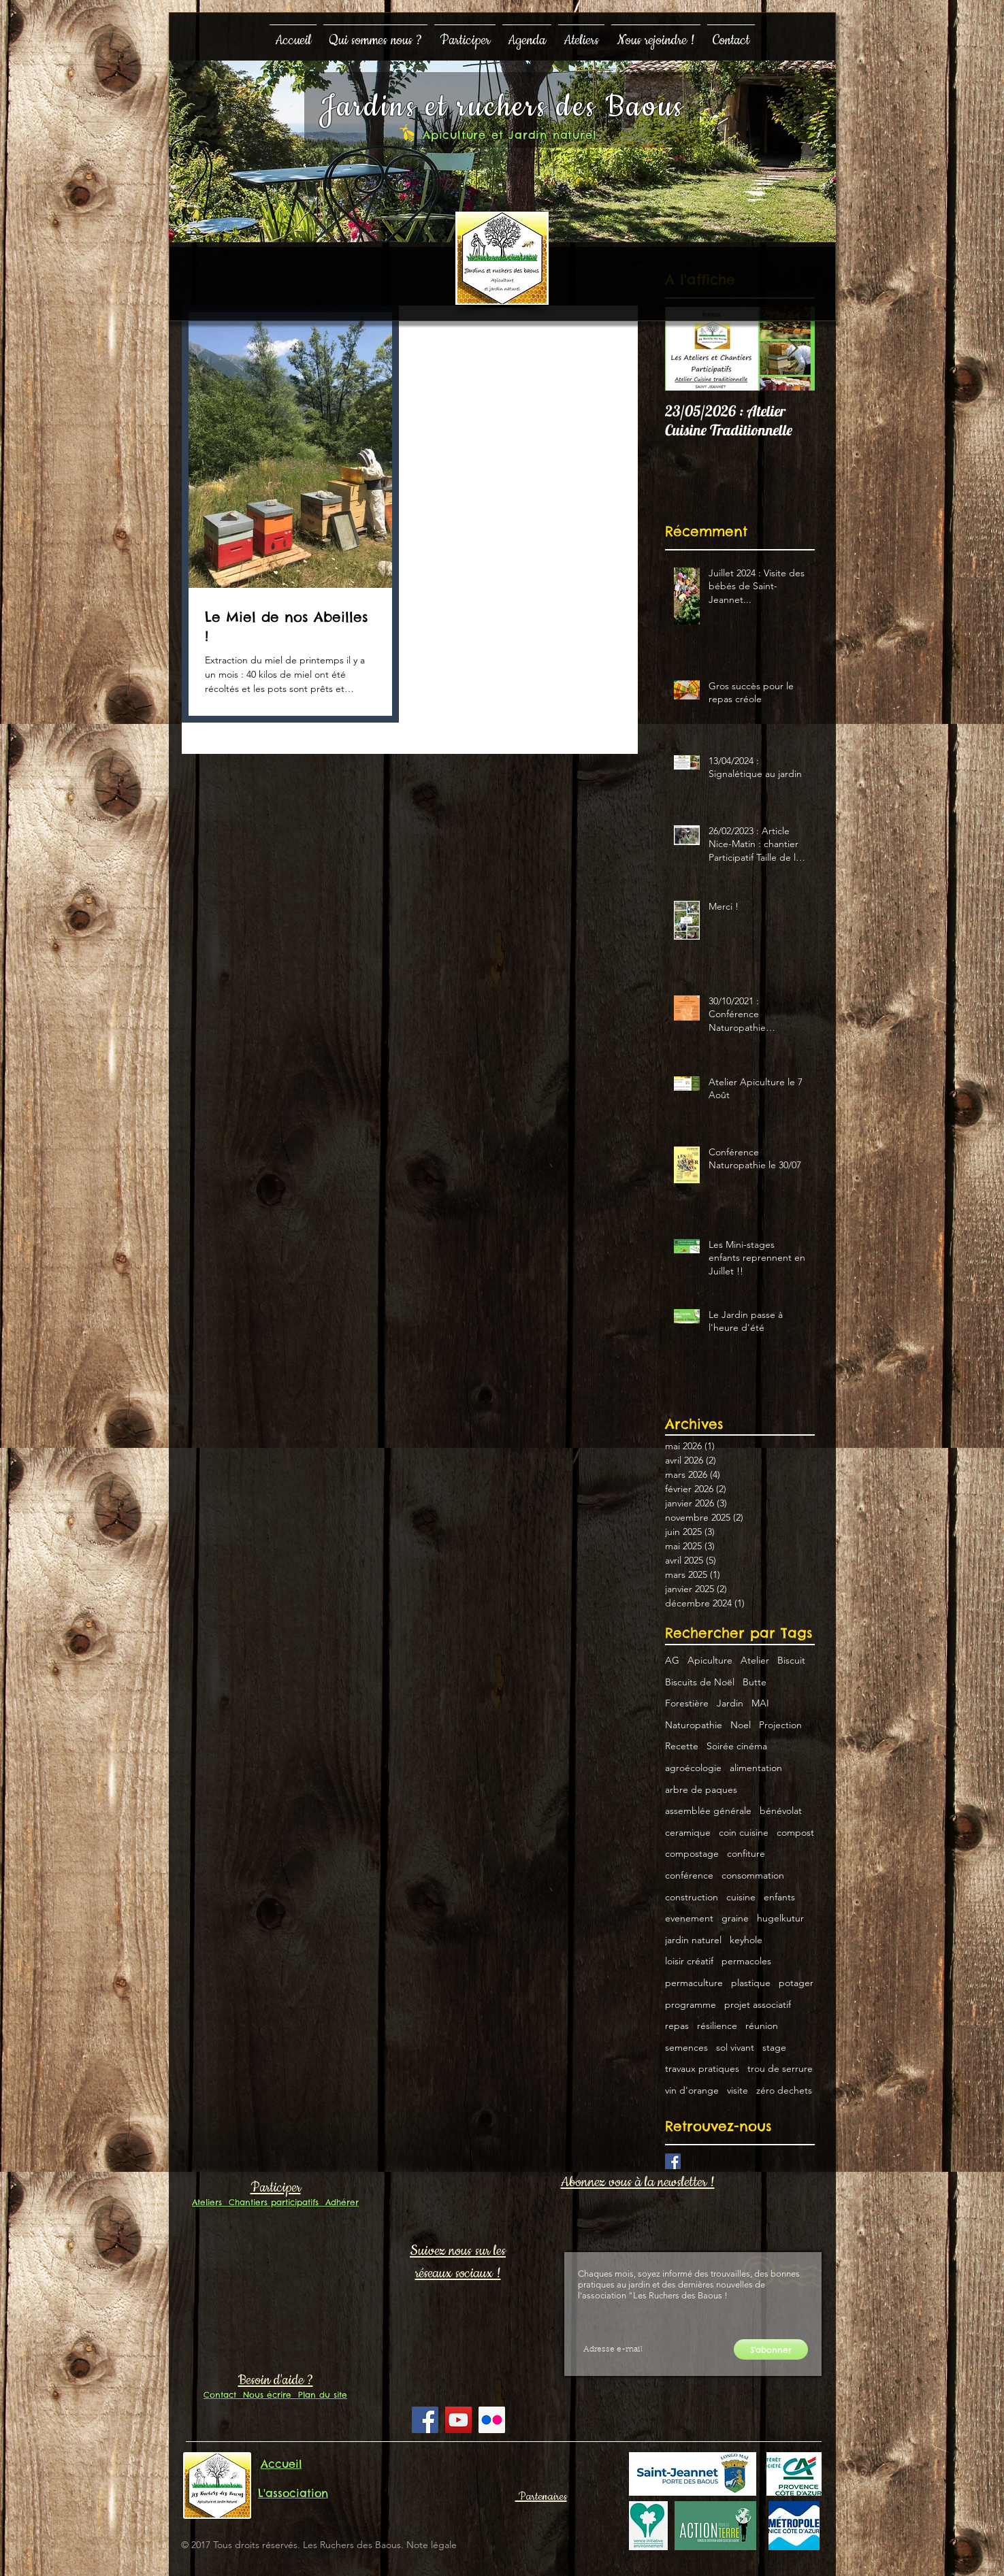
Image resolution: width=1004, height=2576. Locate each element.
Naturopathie (693, 1725)
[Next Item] (793, 348)
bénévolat (781, 1810)
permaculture (694, 1983)
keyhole (746, 1940)
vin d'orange (692, 2090)
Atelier (755, 1660)
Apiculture (709, 1660)
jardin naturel (693, 1940)
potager (796, 1983)
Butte (754, 1682)
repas (677, 2025)
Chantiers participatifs (270, 2202)
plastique (751, 1983)
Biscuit (791, 1660)
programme (690, 2004)
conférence (689, 1875)
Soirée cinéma (737, 1746)
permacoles (746, 1961)
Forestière (687, 1703)
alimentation (756, 1768)
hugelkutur (780, 1918)
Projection (780, 1725)
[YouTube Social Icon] (458, 2420)
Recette (681, 1746)
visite (737, 2090)
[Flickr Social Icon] (492, 2420)
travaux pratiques (702, 2068)
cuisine (741, 1897)
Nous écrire (263, 2395)
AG (672, 1660)
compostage (692, 1853)
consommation (753, 1875)
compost (795, 1832)
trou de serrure (780, 2068)
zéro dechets (784, 2090)
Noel (740, 1725)
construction (691, 1897)
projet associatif (757, 2004)
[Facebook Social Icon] (425, 2420)
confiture (746, 1853)
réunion (761, 2025)
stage (774, 2047)
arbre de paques (701, 1789)
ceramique (688, 1832)
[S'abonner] (771, 2349)
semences (686, 2047)
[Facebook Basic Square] (673, 2161)
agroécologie (693, 1768)
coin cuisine (743, 1832)
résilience (717, 2025)
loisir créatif (689, 1961)
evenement (689, 1918)
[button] (375, 34)
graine (735, 1918)
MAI (760, 1703)
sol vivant (735, 2047)
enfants (779, 1897)
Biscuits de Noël (699, 1682)
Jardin (730, 1703)
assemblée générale (708, 1810)
